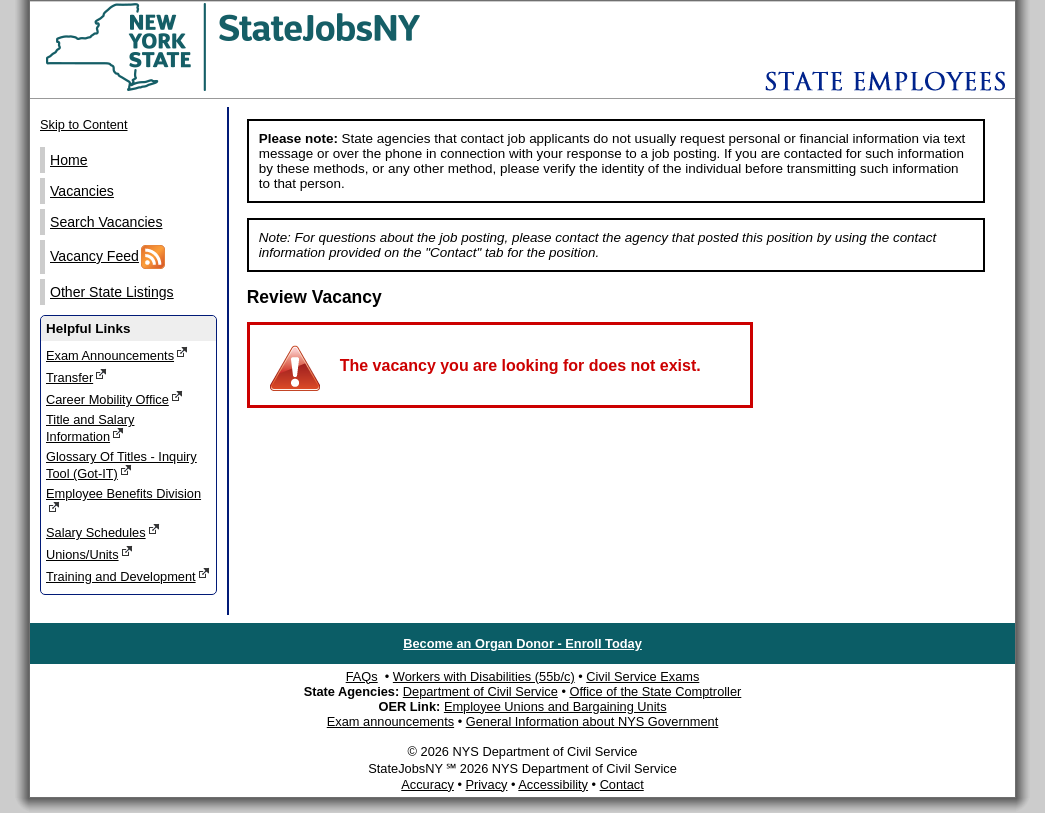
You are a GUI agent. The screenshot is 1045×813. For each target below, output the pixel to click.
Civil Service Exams (642, 676)
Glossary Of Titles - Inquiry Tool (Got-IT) (121, 465)
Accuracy (427, 784)
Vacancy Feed (107, 257)
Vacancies (82, 191)
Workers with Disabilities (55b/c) (484, 676)
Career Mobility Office (114, 398)
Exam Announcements (117, 354)
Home (69, 160)
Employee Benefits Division (123, 500)
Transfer (76, 376)
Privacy (486, 784)
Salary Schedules (103, 531)
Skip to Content (84, 124)
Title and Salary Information (90, 428)
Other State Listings (112, 292)
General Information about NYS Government (592, 721)
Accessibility (553, 784)
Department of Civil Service (480, 691)
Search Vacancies (106, 222)
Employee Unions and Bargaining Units (555, 706)
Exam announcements (390, 721)
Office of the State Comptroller (655, 691)
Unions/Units (89, 553)
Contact (622, 784)
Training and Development (128, 575)
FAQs (362, 676)
